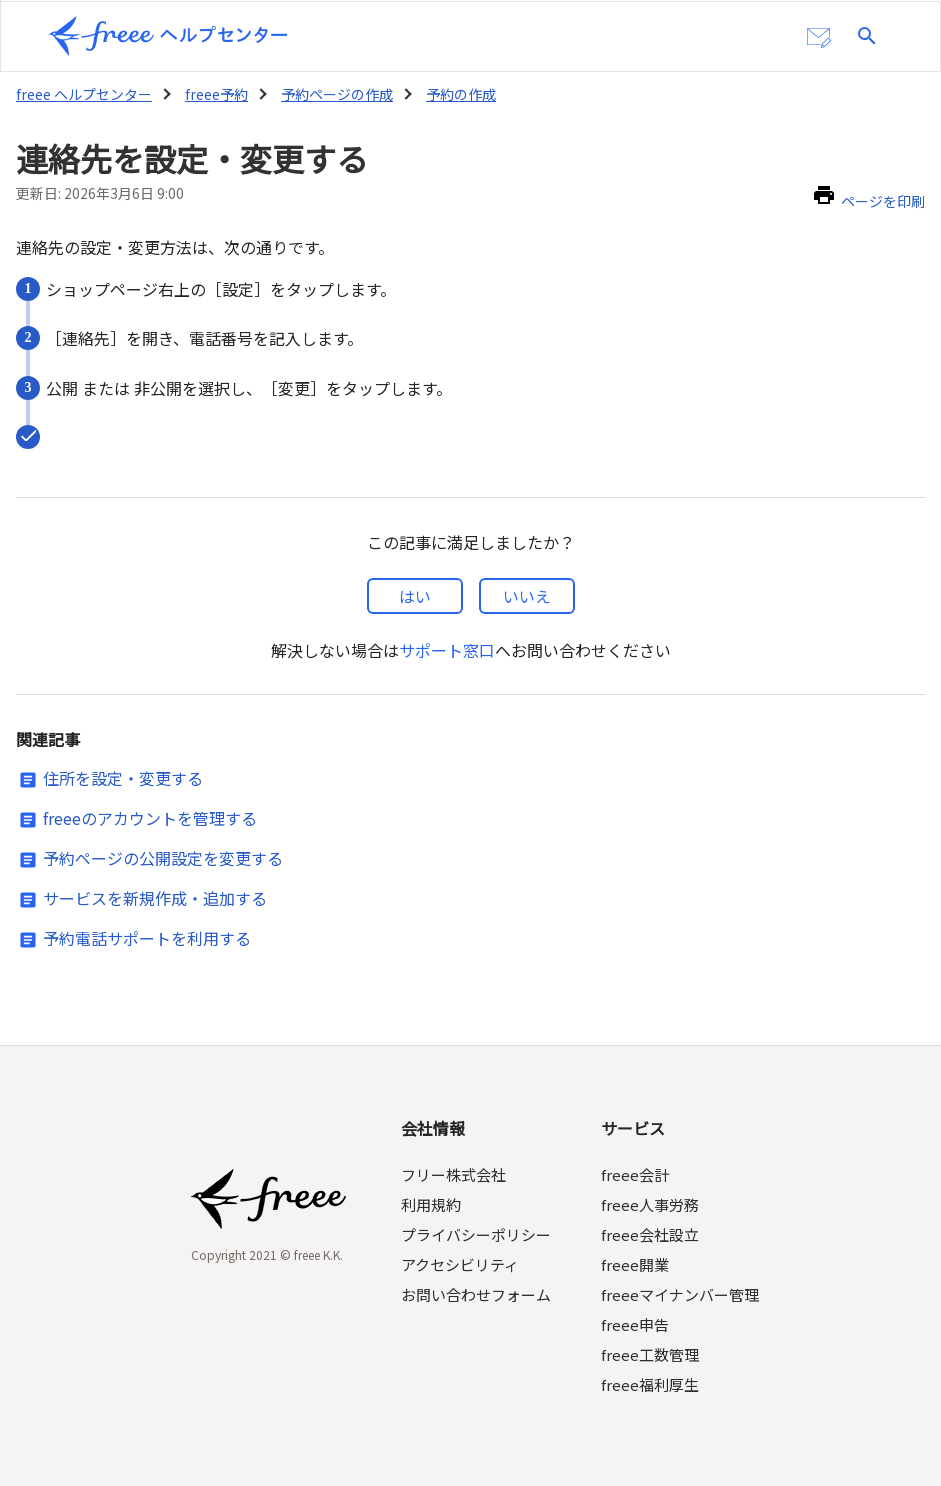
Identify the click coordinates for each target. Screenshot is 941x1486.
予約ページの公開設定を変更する (163, 858)
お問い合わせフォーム (478, 1294)
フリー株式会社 (455, 1174)
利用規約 (433, 1204)
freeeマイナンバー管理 (679, 1294)
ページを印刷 (883, 201)
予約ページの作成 (331, 94)
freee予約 (212, 94)
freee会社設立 (649, 1234)
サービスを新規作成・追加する (155, 898)
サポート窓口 (446, 650)
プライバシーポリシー (478, 1234)
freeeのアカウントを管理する (150, 818)
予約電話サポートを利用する (147, 938)
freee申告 (634, 1324)
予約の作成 (455, 94)
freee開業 (634, 1264)
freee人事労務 (649, 1204)
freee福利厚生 (649, 1384)
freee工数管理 (649, 1354)
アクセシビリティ (462, 1264)
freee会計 (634, 1174)
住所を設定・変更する (123, 778)
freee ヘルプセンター (82, 94)
